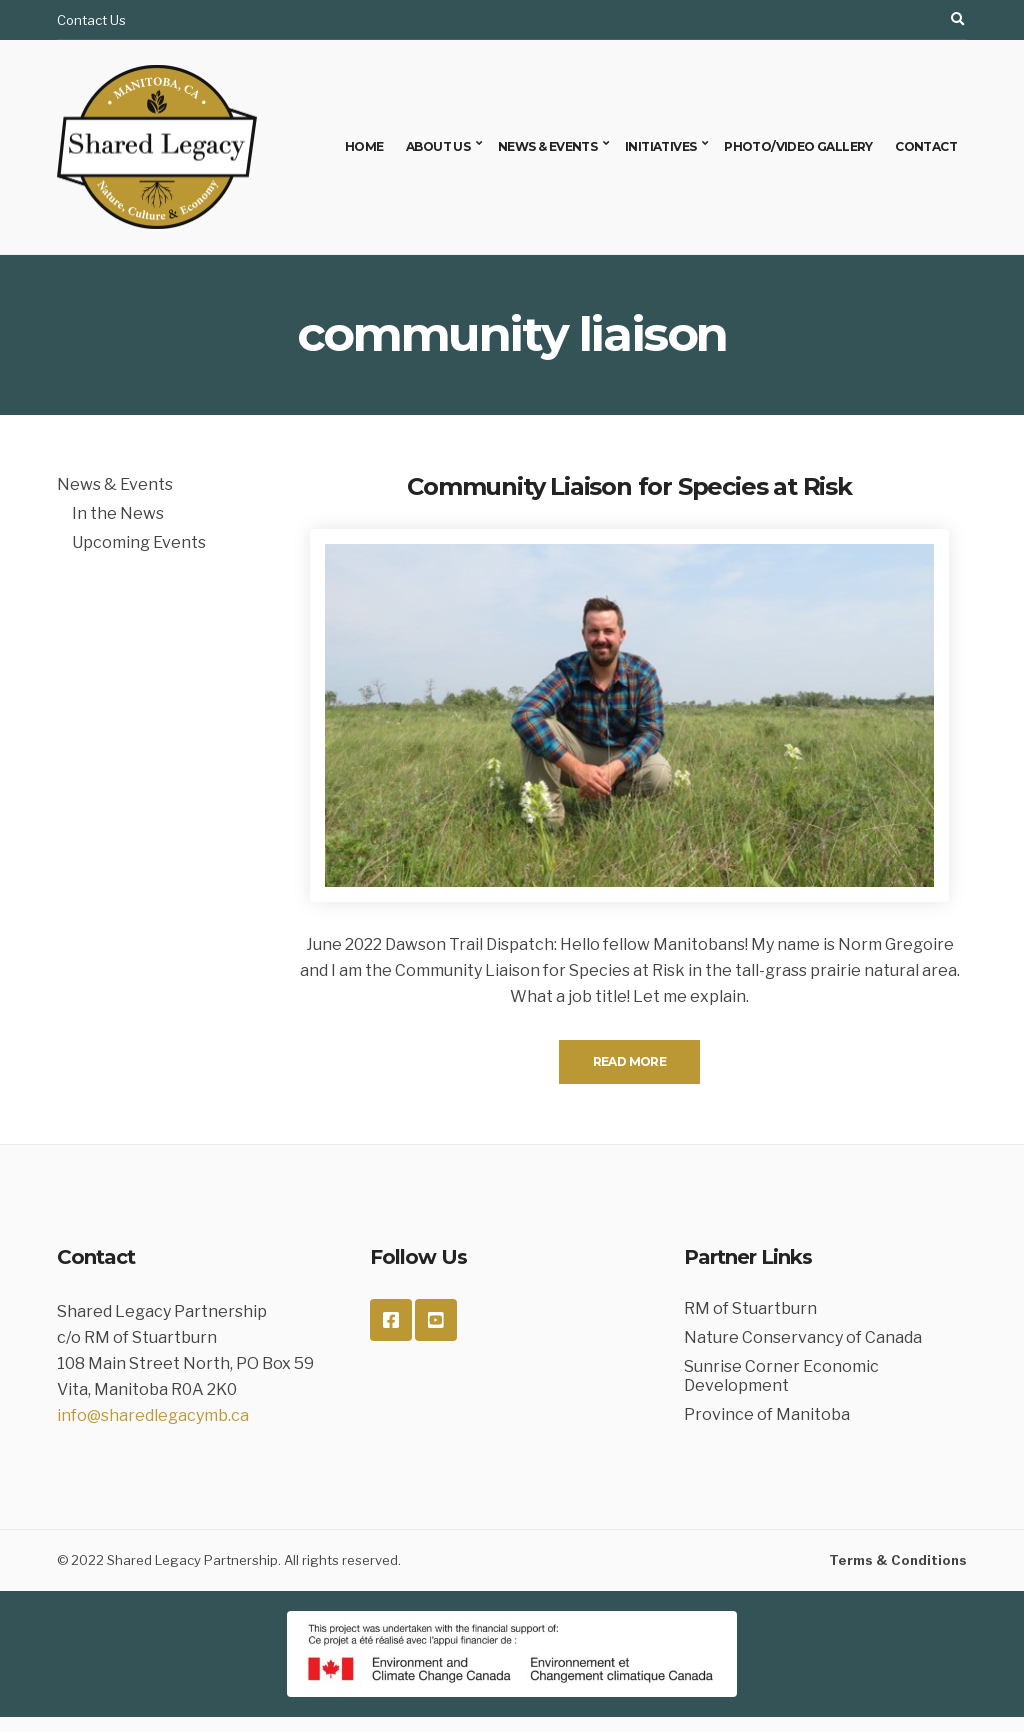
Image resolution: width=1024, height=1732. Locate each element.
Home (364, 146)
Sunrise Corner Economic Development (781, 1376)
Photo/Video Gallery (798, 146)
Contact (926, 146)
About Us (438, 146)
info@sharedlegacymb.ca (153, 1415)
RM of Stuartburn (750, 1308)
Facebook (391, 1320)
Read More (630, 1061)
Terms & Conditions (898, 1560)
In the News (118, 513)
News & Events (547, 146)
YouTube (436, 1320)
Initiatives (660, 146)
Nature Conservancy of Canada (803, 1337)
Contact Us (91, 20)
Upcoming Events (139, 542)
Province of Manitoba (767, 1414)
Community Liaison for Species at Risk (629, 486)
